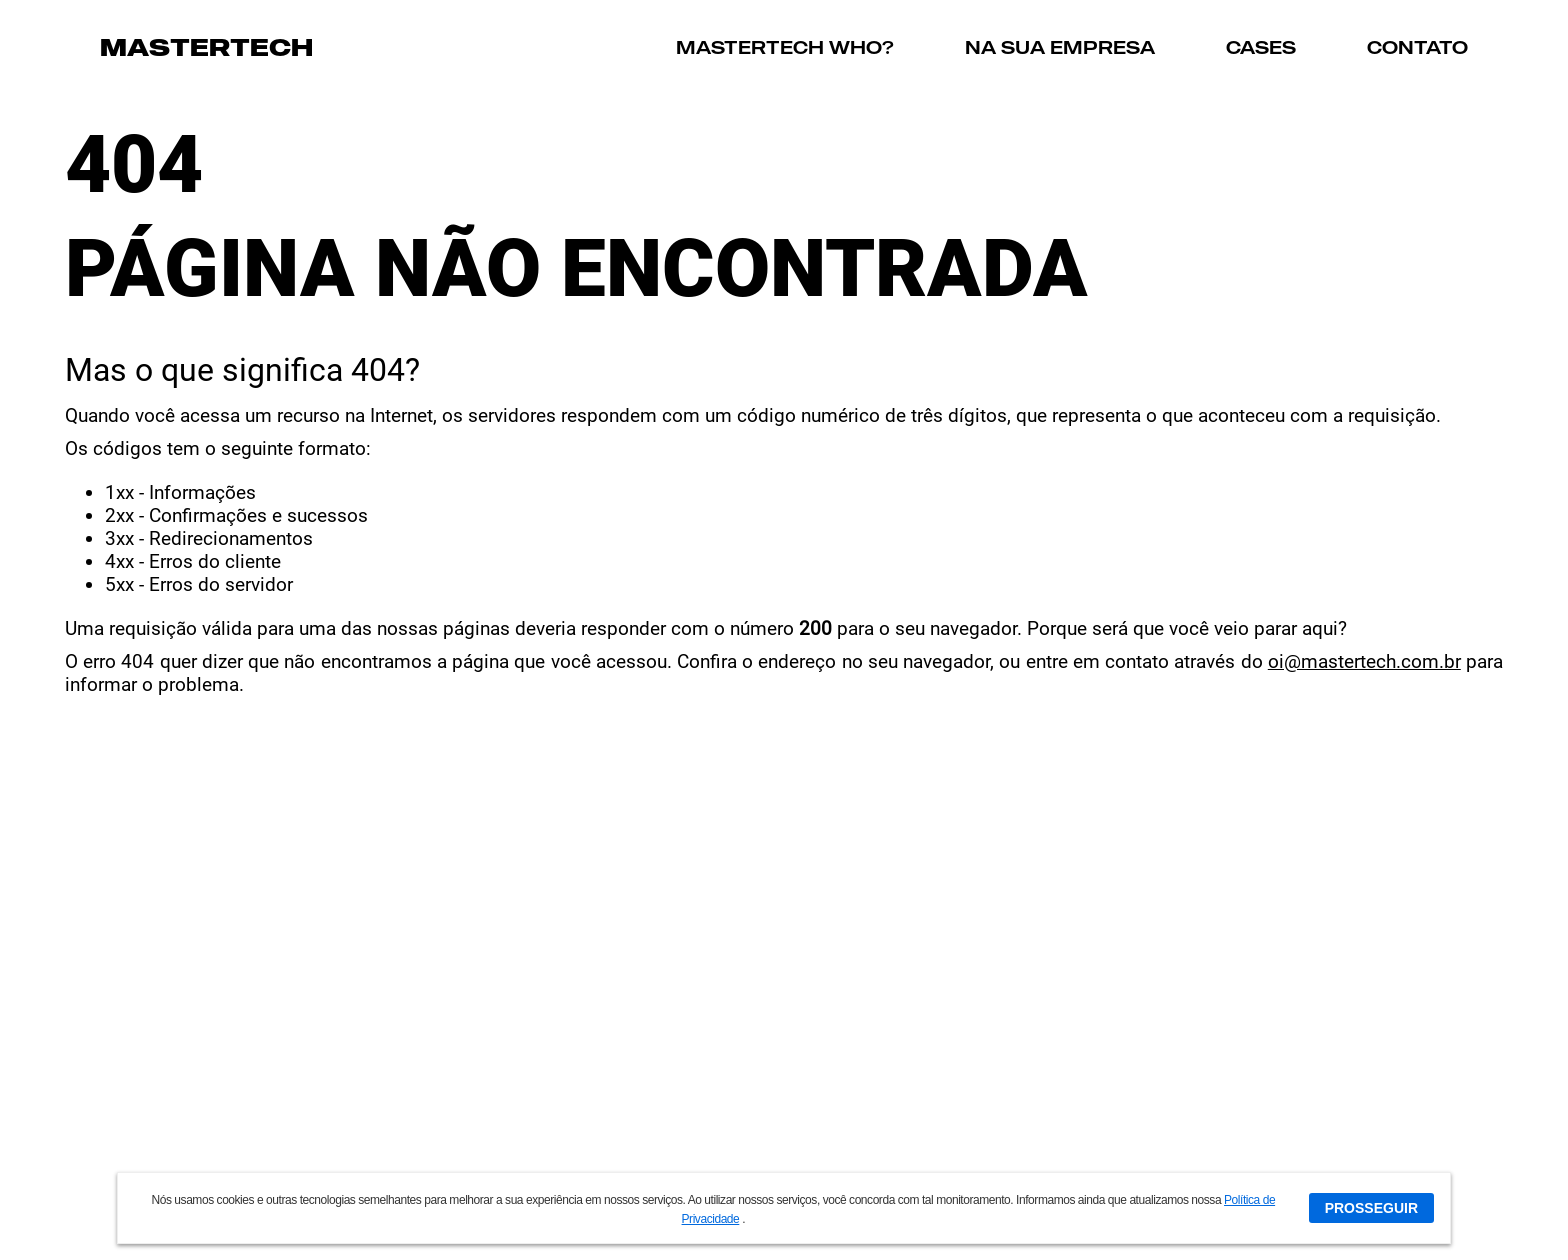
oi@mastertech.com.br (1364, 661)
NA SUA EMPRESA (1060, 47)
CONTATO (1417, 47)
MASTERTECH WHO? (785, 47)
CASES (1261, 47)
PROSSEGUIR (1371, 1208)
